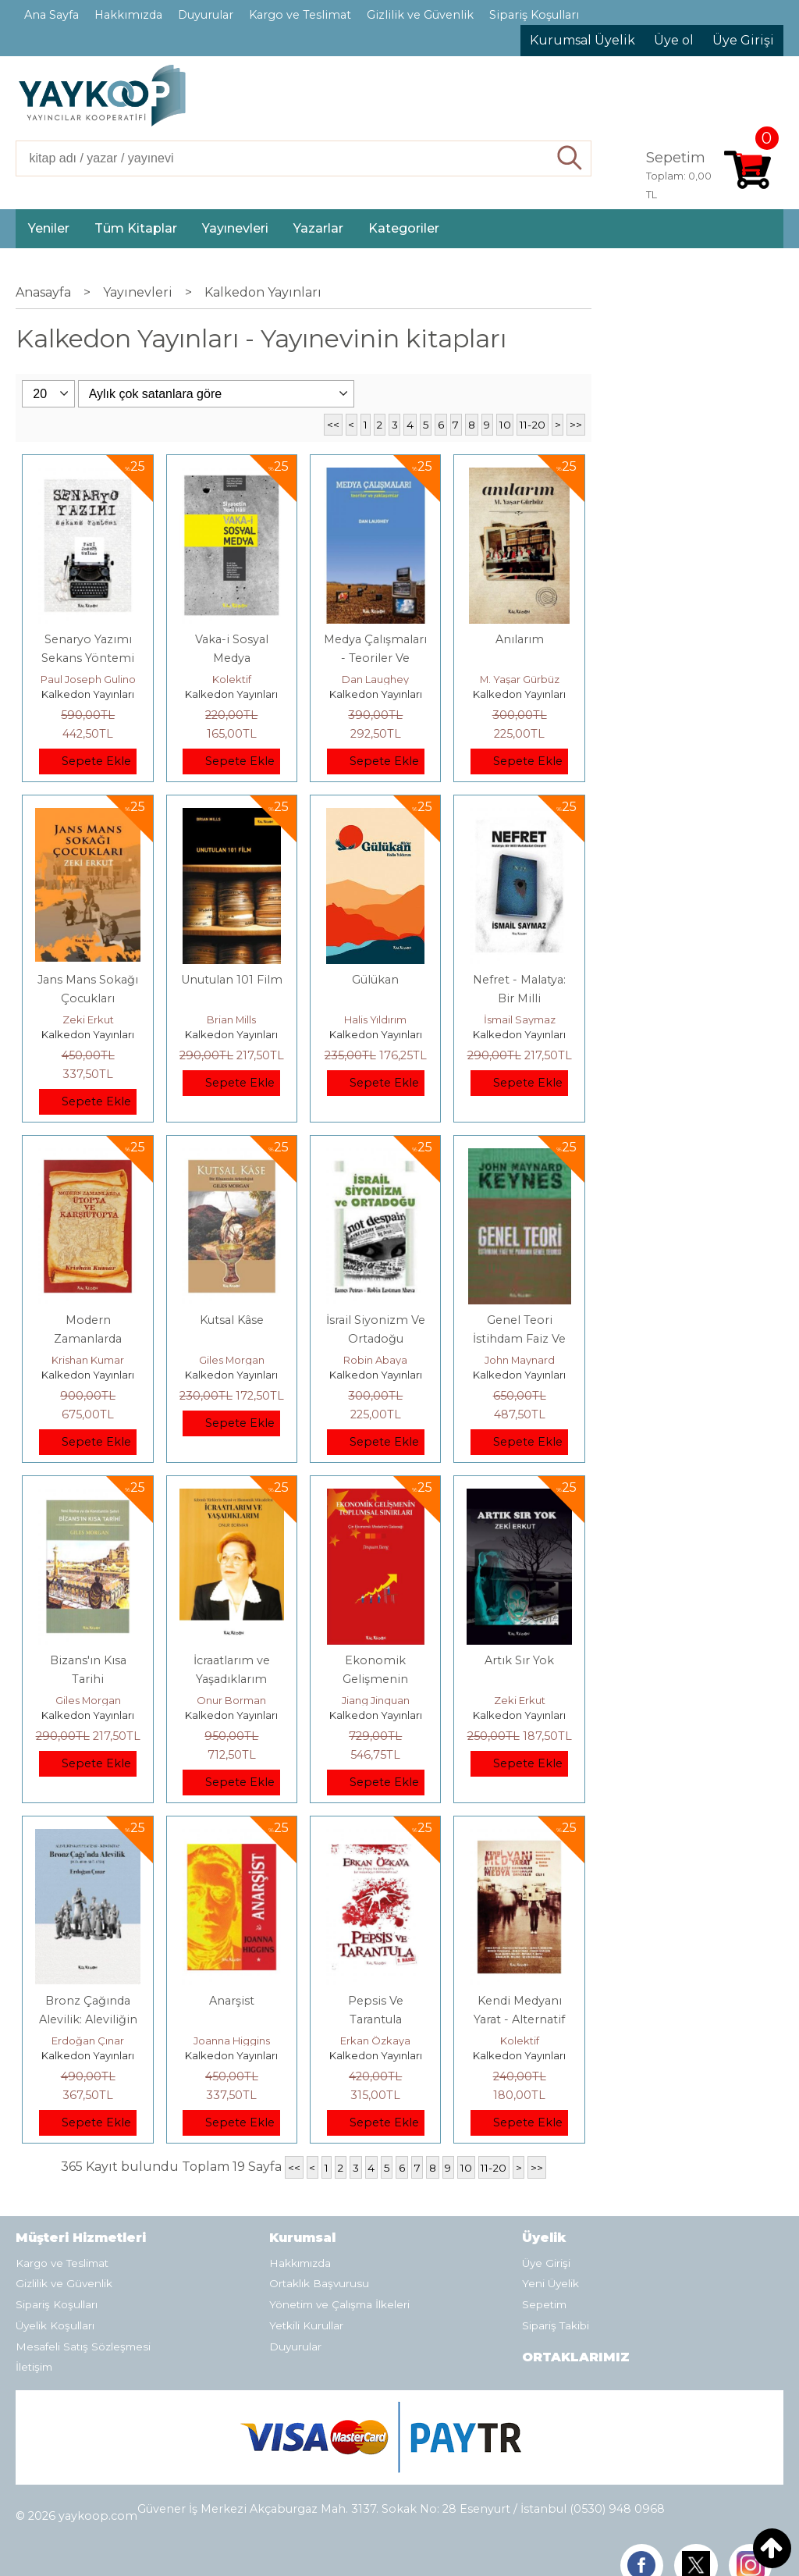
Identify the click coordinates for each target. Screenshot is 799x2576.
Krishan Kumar (87, 1360)
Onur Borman (231, 1700)
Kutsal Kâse (232, 1320)
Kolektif (231, 679)
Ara (570, 158)
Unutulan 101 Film (231, 980)
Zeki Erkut (88, 1019)
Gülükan (375, 980)
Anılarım (519, 639)
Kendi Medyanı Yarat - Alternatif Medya (519, 2019)
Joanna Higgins (232, 2040)
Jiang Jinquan (376, 1700)
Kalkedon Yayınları (87, 694)
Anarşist (231, 2001)
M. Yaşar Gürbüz (519, 679)
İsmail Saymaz (520, 1019)
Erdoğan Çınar (87, 2040)
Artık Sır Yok (519, 1660)
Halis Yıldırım (375, 1019)
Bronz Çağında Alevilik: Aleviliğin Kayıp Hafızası (88, 2019)
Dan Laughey (375, 679)
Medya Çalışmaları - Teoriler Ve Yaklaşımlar (375, 658)
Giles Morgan (232, 1360)
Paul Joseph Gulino (88, 679)
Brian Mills (231, 1019)
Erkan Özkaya (375, 2040)
